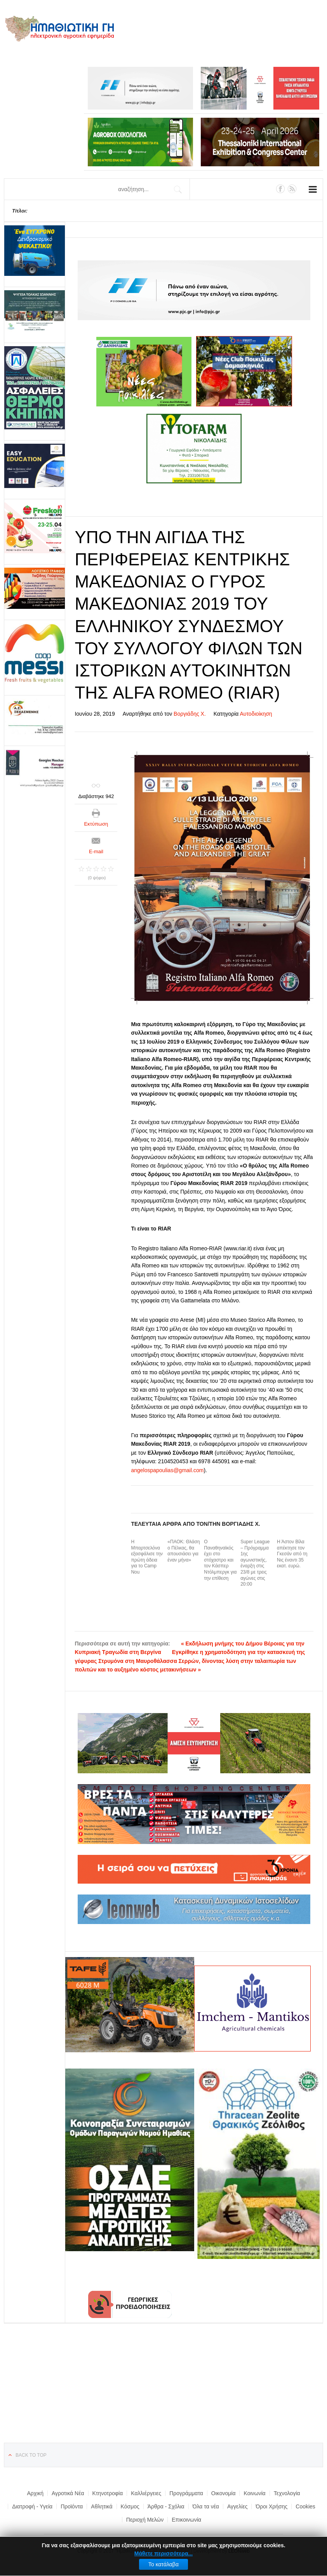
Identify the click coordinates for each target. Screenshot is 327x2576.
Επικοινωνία (186, 2520)
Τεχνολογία (287, 2493)
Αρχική (35, 2493)
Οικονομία (223, 2493)
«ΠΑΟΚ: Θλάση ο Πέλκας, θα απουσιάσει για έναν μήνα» (183, 1551)
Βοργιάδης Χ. (190, 714)
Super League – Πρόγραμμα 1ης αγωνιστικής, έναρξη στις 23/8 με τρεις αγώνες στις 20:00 (255, 1563)
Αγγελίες (237, 2506)
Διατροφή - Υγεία (32, 2506)
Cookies (305, 2506)
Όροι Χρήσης (271, 2506)
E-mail (96, 851)
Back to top (31, 2455)
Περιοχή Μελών (145, 2520)
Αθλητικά (101, 2506)
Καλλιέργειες (146, 2493)
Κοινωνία (254, 2493)
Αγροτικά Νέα (68, 2493)
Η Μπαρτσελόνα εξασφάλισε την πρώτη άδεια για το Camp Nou (147, 1557)
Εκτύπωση (96, 824)
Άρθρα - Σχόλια (166, 2506)
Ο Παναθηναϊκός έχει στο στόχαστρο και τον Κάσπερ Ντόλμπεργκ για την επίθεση (220, 1560)
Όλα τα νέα (206, 2506)
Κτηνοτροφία (107, 2493)
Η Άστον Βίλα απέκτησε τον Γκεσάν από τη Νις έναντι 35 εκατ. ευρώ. (292, 1554)
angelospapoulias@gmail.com (167, 1470)
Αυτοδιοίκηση (256, 714)
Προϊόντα (72, 2506)
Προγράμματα (186, 2493)
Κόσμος (130, 2506)
